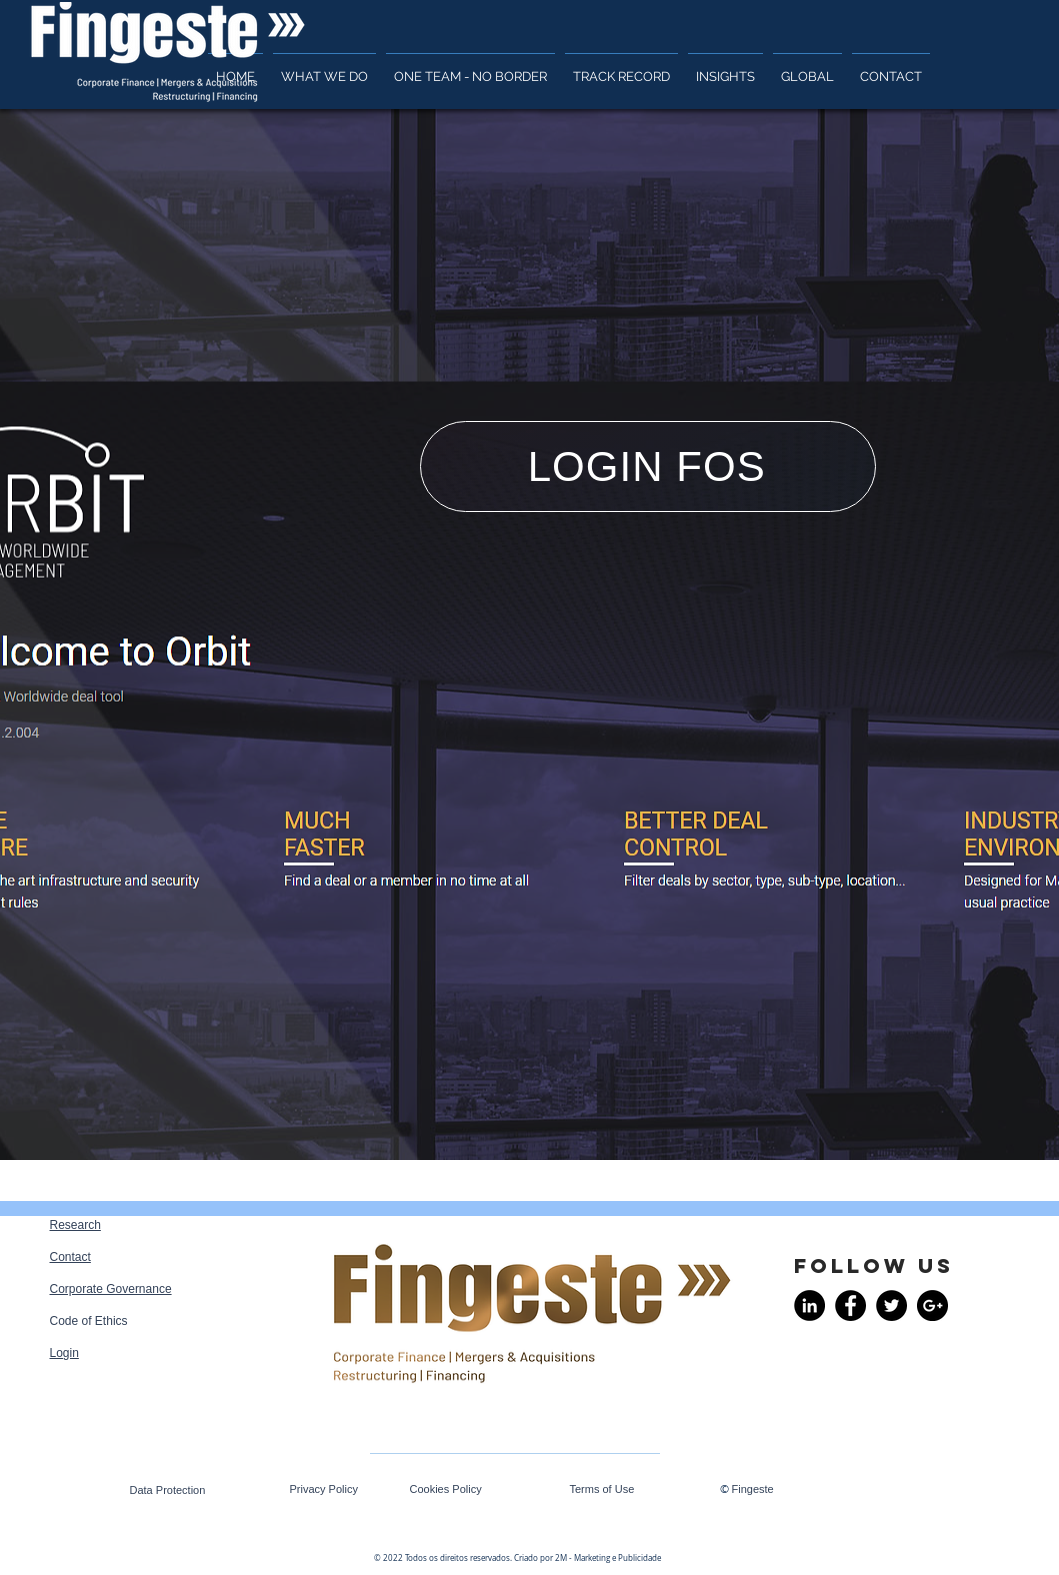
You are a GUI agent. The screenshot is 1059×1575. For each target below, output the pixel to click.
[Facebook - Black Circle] (850, 1305)
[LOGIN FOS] (648, 466)
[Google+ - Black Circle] (932, 1305)
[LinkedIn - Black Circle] (809, 1305)
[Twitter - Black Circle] (891, 1305)
